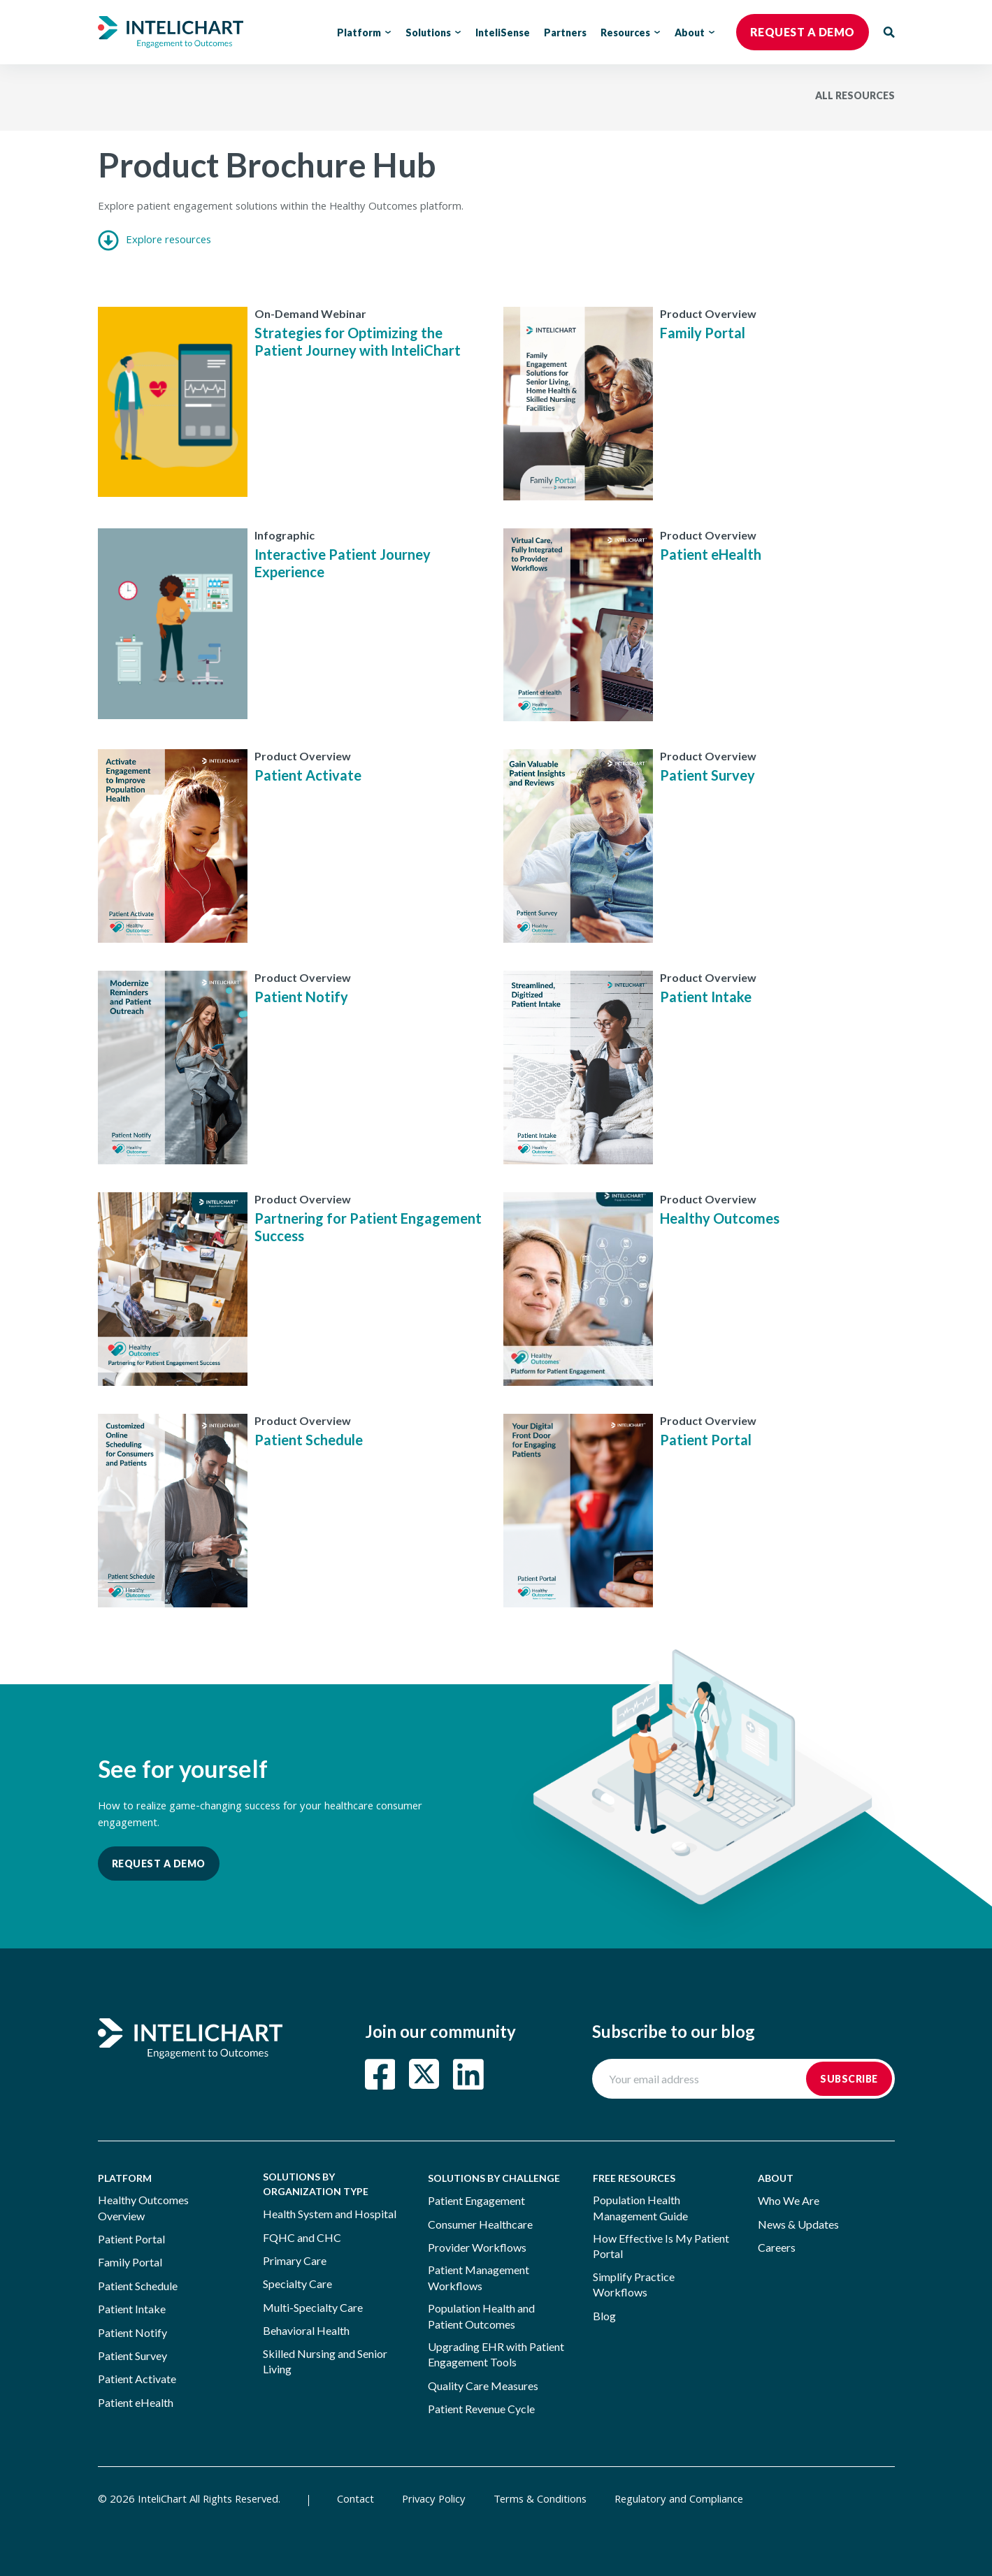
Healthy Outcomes (719, 1218)
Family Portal (702, 332)
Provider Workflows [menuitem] (477, 2247)
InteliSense (502, 32)
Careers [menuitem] (777, 2247)
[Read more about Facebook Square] (380, 2074)
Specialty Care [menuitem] (297, 2283)
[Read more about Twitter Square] (424, 2074)
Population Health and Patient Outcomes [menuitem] (481, 2315)
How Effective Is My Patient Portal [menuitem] (661, 2245)
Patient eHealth (710, 554)
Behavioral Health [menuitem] (306, 2330)
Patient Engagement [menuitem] (476, 2200)
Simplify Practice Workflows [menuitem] (634, 2284)
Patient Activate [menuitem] (137, 2378)
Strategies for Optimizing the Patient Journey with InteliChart (357, 341)
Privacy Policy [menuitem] (434, 2500)
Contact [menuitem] (355, 2500)
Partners (565, 32)
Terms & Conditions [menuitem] (540, 2500)
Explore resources (154, 241)
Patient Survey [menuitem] (132, 2355)
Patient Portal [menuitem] (131, 2238)
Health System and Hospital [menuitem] (329, 2213)
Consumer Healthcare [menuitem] (480, 2224)
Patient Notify (301, 996)
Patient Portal (706, 1439)
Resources (631, 32)
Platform (364, 32)
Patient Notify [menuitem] (132, 2332)
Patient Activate (307, 775)
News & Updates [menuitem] (798, 2224)
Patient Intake (706, 996)
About (695, 32)
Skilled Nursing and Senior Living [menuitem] (325, 2361)
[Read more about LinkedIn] (468, 2074)
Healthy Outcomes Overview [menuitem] (143, 2207)
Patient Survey (707, 775)
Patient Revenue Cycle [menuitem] (481, 2408)
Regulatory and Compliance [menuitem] (678, 2500)
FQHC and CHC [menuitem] (302, 2237)
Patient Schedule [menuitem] (138, 2285)
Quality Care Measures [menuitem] (483, 2385)
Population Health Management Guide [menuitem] (640, 2207)
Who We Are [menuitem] (788, 2200)
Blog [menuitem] (604, 2315)
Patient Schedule (308, 1439)
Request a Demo (159, 1863)
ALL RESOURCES (855, 95)
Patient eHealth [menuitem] (135, 2402)
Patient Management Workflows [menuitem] (478, 2277)
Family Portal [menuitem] (130, 2262)
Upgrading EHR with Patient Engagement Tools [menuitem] (496, 2354)
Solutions (433, 32)
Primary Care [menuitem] (294, 2260)
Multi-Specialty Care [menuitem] (313, 2307)
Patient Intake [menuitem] (132, 2308)
